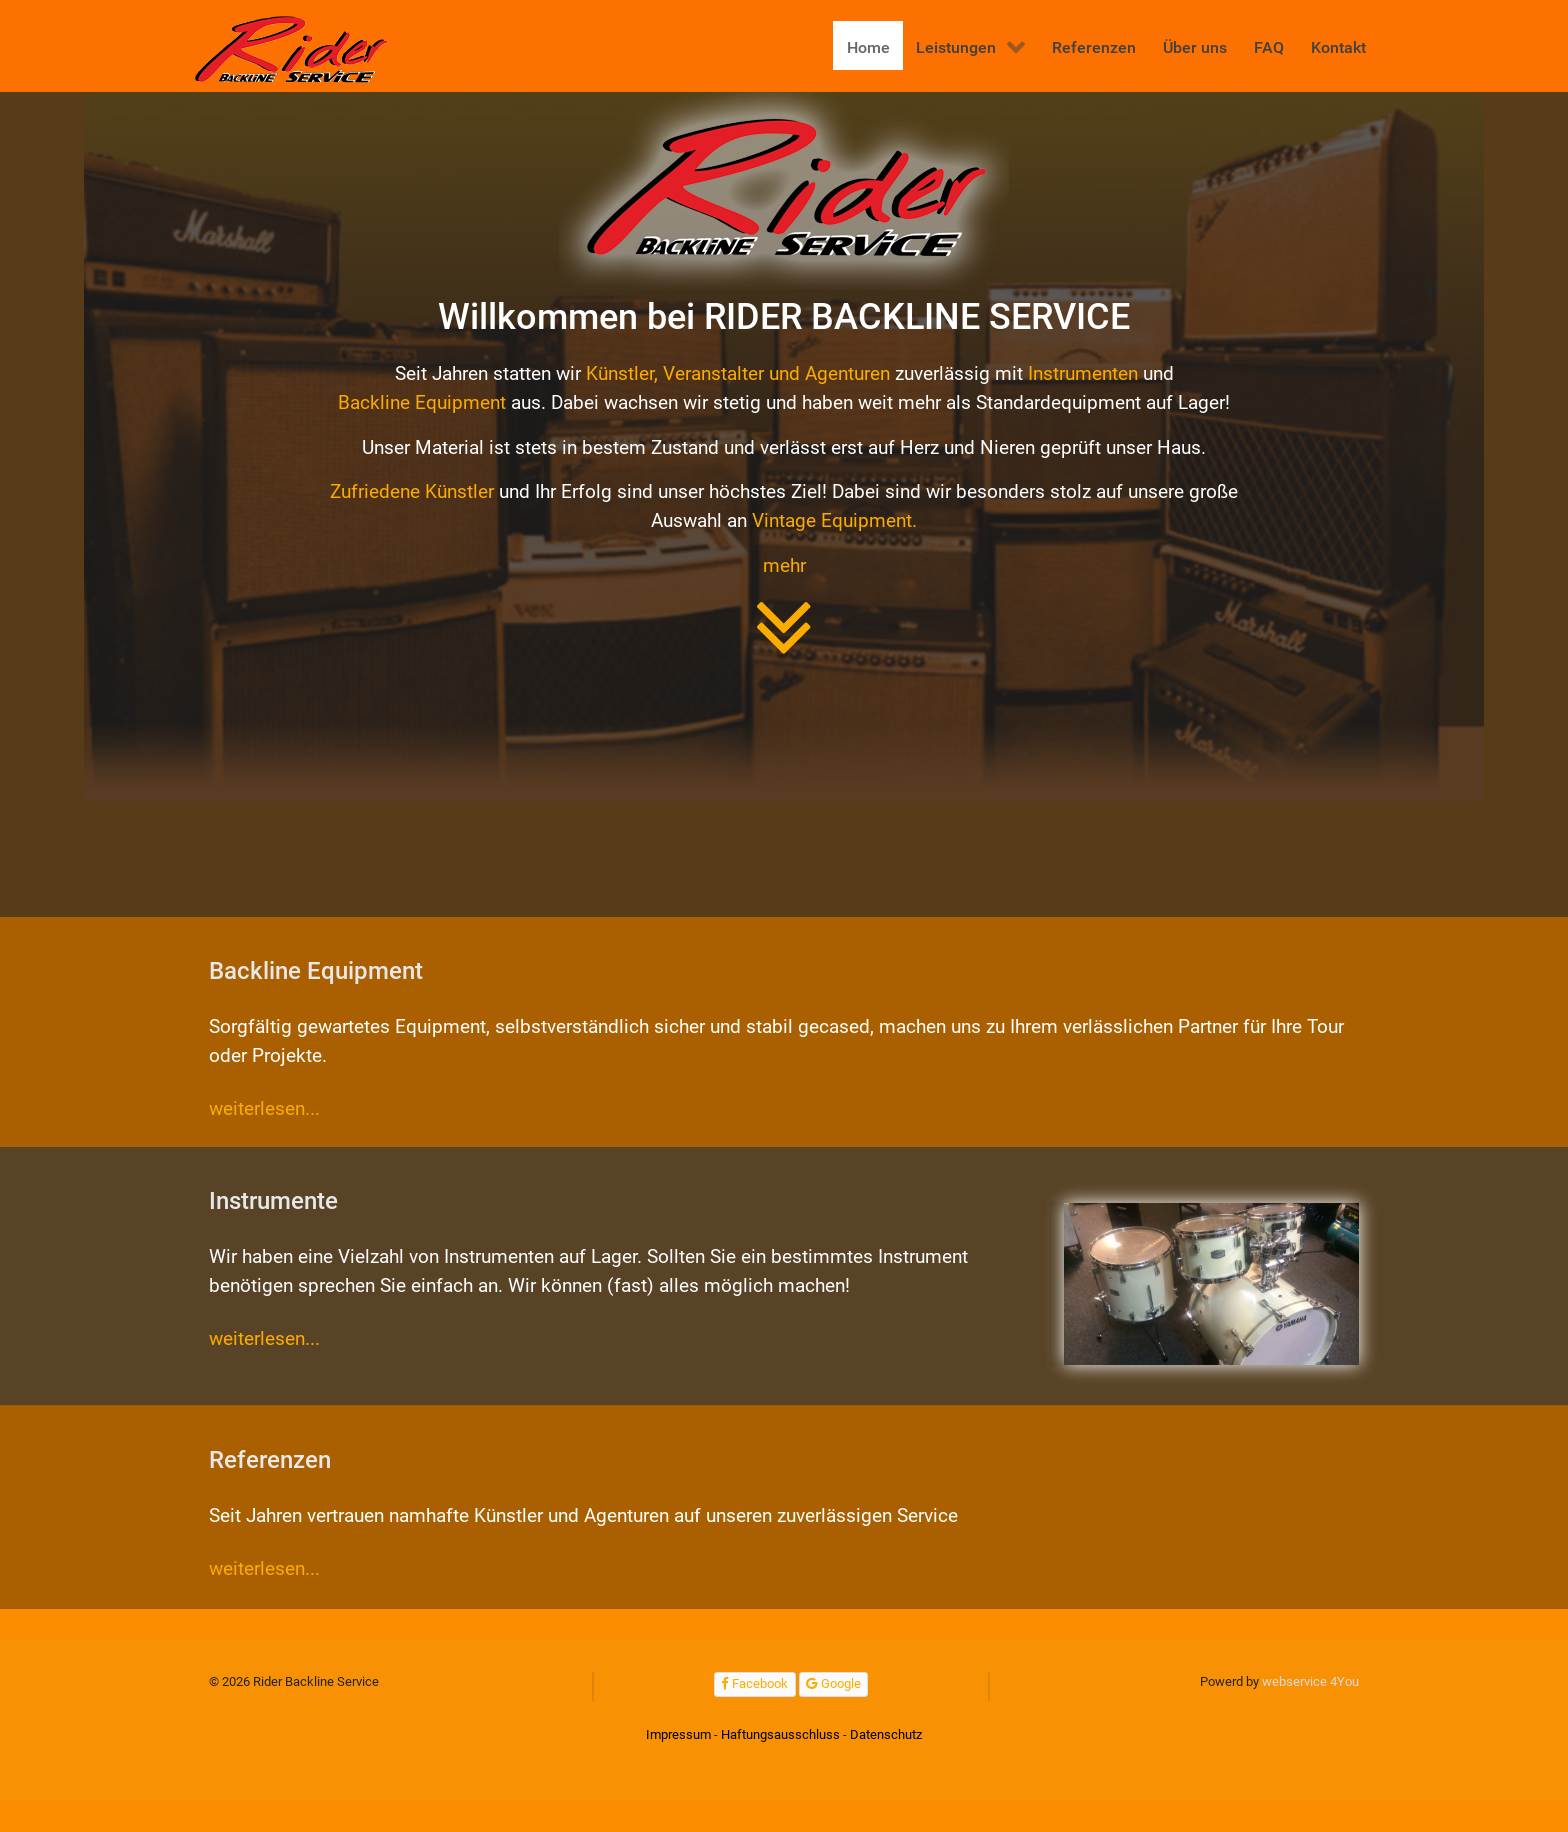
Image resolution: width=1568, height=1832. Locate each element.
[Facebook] (755, 1684)
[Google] (834, 1684)
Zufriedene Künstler (412, 491)
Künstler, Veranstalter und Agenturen (738, 373)
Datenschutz (886, 1734)
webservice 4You (1310, 1681)
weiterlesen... (264, 1108)
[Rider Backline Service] (293, 50)
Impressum (678, 1734)
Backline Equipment (422, 402)
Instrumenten (1083, 373)
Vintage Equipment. (834, 520)
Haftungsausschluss (780, 1734)
